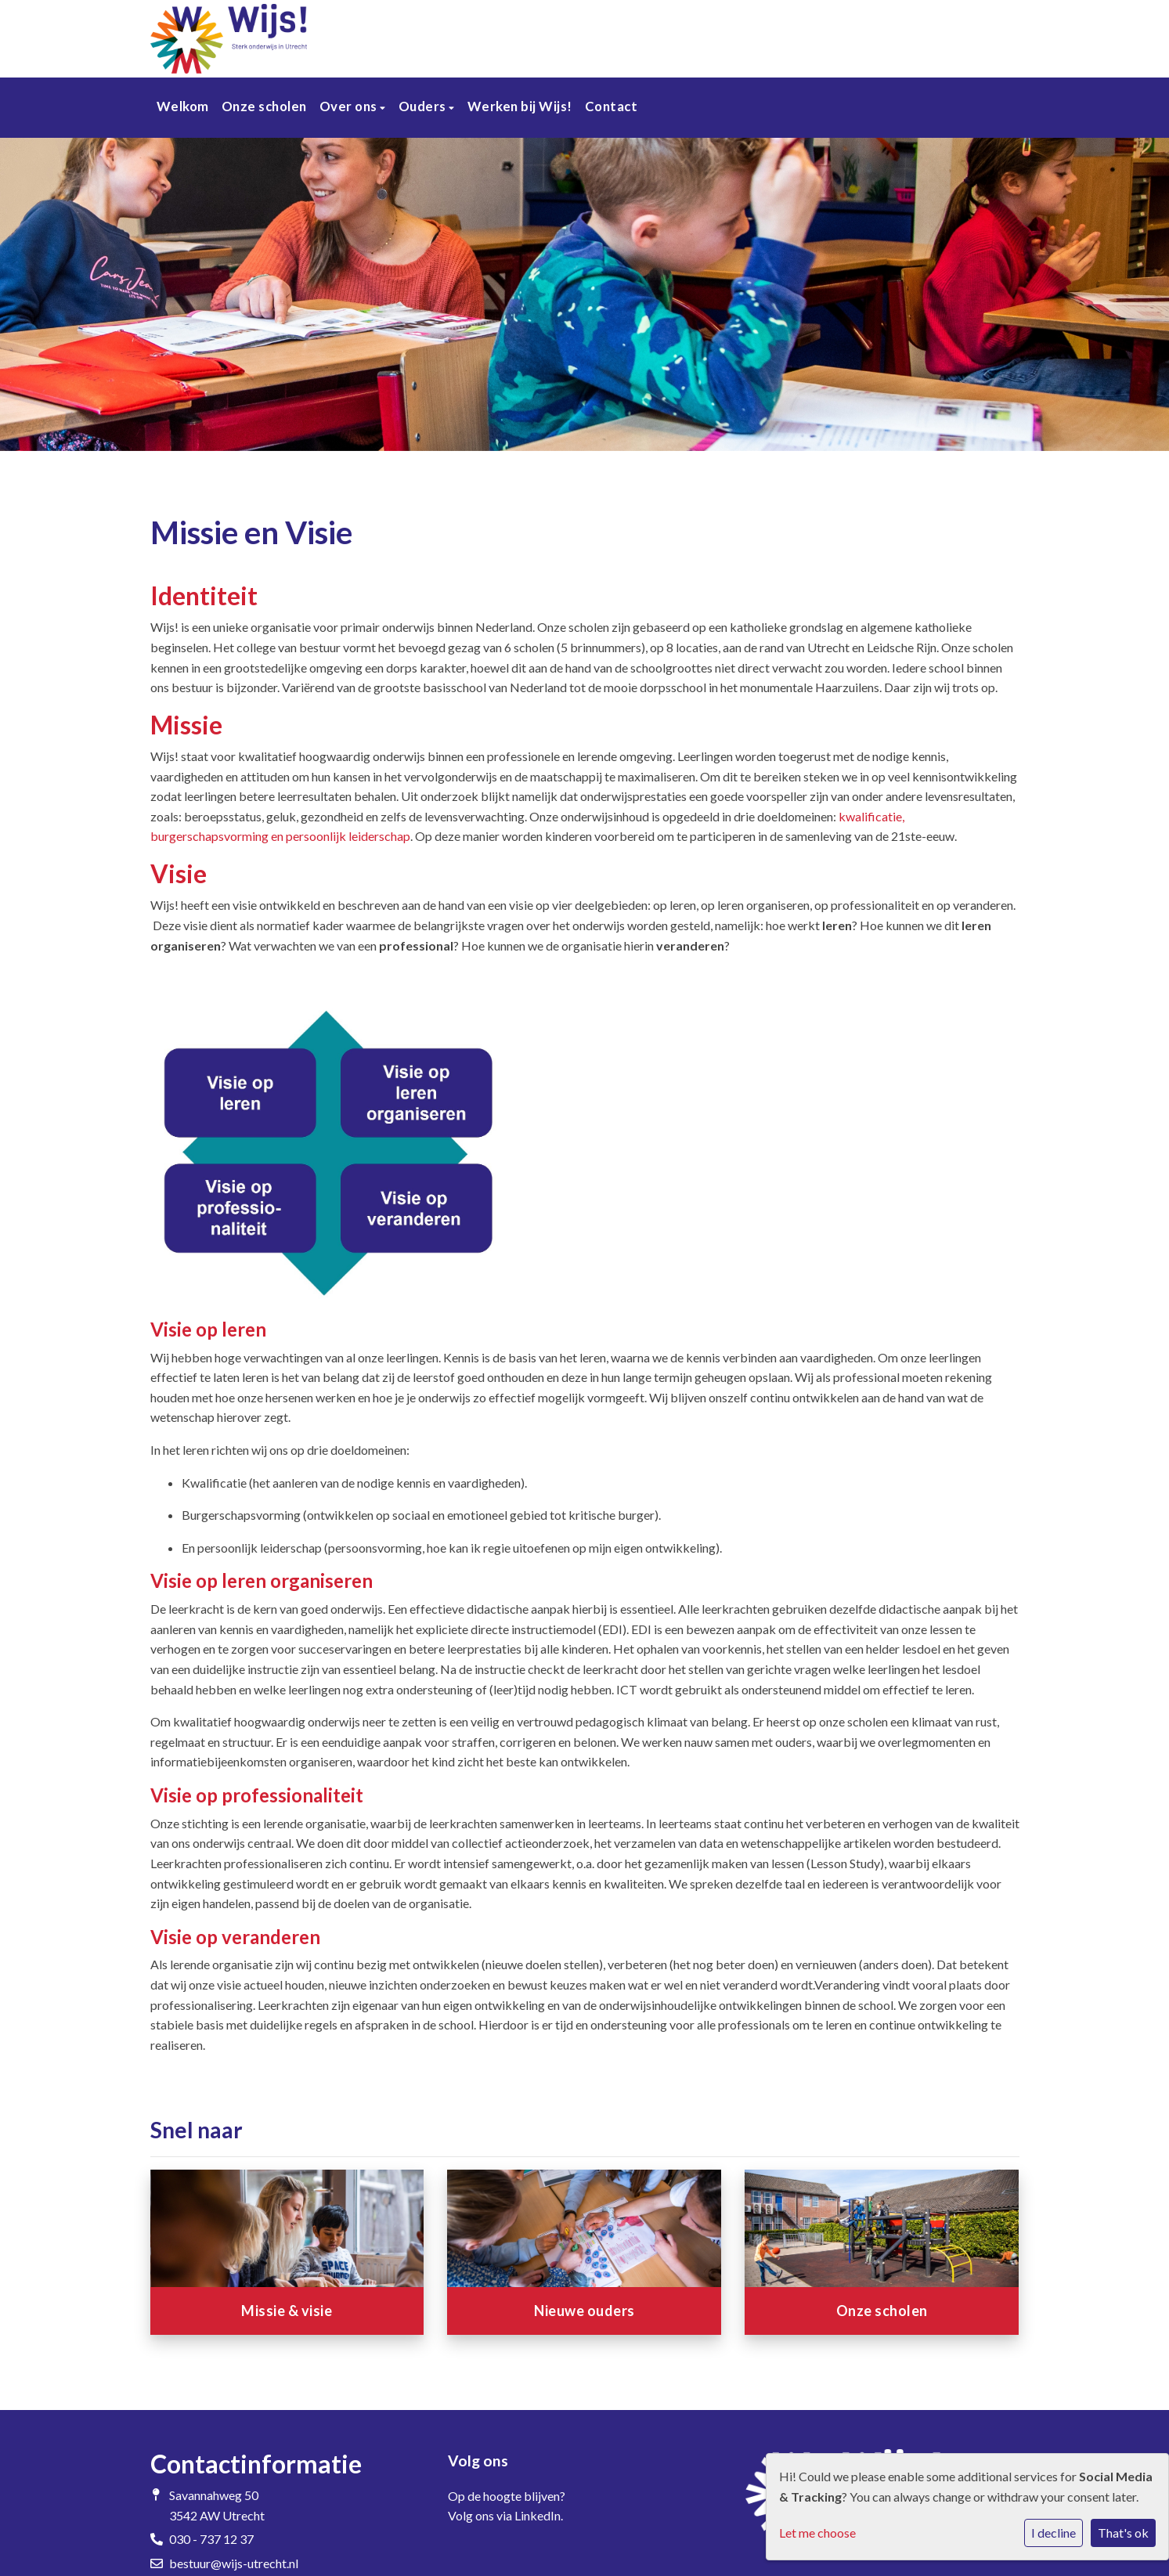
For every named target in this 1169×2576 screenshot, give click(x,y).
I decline (1053, 2532)
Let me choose (817, 2532)
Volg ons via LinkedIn (504, 2515)
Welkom (183, 106)
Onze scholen (264, 106)
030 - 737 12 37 (211, 2538)
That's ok (1123, 2532)
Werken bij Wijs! (519, 106)
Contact (611, 106)
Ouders (424, 106)
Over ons (350, 106)
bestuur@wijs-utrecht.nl (233, 2563)
